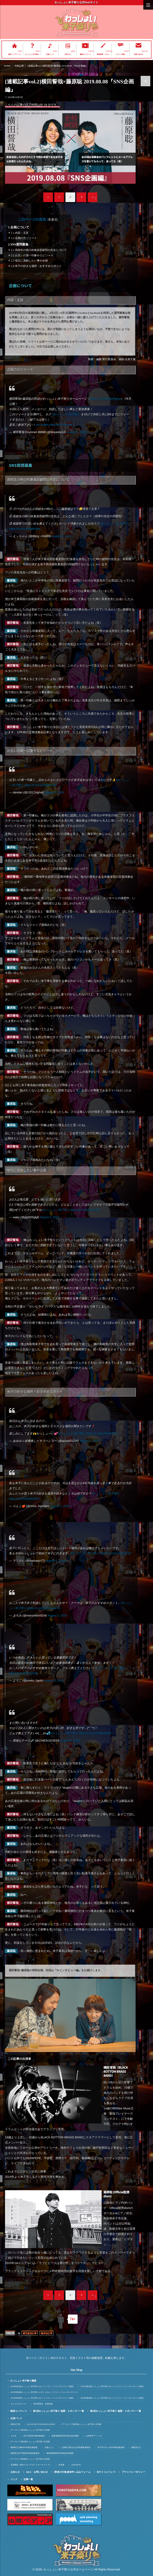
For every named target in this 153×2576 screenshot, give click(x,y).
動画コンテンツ (85, 54)
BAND (55, 51)
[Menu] (148, 5)
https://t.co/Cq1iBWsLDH (41, 785)
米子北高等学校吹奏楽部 (34, 2436)
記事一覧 (28, 2479)
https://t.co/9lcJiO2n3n (23, 1673)
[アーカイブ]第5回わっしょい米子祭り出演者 (30, 2442)
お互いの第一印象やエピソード (32, 255)
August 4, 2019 (49, 1217)
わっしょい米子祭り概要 (23, 2380)
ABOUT (37, 51)
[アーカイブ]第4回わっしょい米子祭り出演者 (30, 2459)
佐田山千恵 (15, 2424)
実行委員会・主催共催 (43, 2404)
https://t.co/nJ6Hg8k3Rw (25, 529)
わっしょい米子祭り (32, 54)
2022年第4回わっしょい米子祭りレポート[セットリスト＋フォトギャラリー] (43, 2392)
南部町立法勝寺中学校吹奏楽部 (23, 2448)
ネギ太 (13, 2436)
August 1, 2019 (76, 432)
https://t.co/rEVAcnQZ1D (115, 1553)
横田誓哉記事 (30, 2333)
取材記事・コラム (103, 54)
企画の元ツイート (24, 238)
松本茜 (61, 2465)
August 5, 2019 (61, 536)
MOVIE (91, 51)
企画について (18, 227)
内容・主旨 (20, 233)
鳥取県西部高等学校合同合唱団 (65, 2436)
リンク (14, 2479)
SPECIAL (109, 51)
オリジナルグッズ (18, 2404)
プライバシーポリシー (133, 2472)
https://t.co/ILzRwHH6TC (102, 1433)
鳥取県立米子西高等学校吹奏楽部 (24, 2453)
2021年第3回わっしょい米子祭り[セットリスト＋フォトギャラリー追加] (112, 2387)
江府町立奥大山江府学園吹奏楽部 (75, 2448)
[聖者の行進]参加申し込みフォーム (72, 2472)
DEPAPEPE (76, 2465)
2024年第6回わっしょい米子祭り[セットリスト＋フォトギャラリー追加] (112, 2398)
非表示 (52, 219)
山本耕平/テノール (94, 2436)
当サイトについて (106, 2472)
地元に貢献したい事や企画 (29, 260)
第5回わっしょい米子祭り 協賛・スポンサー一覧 (58, 2411)
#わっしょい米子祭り (66, 414)
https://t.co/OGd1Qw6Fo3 (43, 1608)
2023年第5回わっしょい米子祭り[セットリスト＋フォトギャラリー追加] (41, 2398)
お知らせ (68, 54)
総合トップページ (14, 54)
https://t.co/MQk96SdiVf (24, 1498)
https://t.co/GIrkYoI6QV (85, 1210)
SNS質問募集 (18, 244)
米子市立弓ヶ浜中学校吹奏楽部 (110, 2448)
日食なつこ (49, 2448)
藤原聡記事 (46, 2333)
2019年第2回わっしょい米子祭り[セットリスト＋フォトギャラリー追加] (41, 2387)
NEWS (73, 51)
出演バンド (50, 54)
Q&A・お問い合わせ (37, 2472)
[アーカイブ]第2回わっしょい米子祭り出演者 (81, 2424)
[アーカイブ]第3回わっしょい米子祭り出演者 (30, 2430)
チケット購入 (120, 54)
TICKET (126, 51)
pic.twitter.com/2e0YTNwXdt (54, 425)
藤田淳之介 (136, 2448)
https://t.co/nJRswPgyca (105, 398)
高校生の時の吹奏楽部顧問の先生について (39, 250)
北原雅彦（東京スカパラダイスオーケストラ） (31, 2465)
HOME (20, 51)
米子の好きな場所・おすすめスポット (36, 266)
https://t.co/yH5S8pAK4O (95, 1733)
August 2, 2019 (57, 1615)
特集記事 (10, 2333)
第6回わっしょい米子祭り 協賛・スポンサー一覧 (115, 2411)
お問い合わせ (138, 54)
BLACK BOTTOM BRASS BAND (41, 2424)
